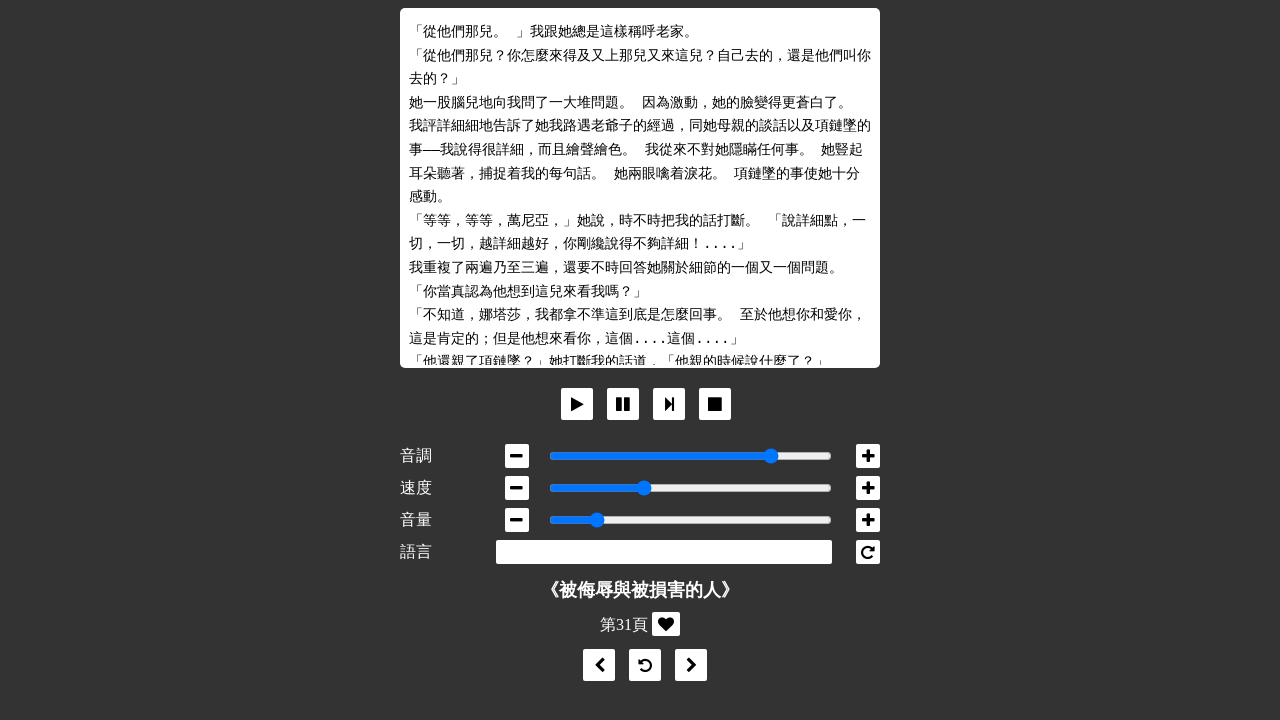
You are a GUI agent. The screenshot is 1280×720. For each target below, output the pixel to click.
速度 (416, 487)
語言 (416, 551)
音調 (416, 455)
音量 (416, 519)
